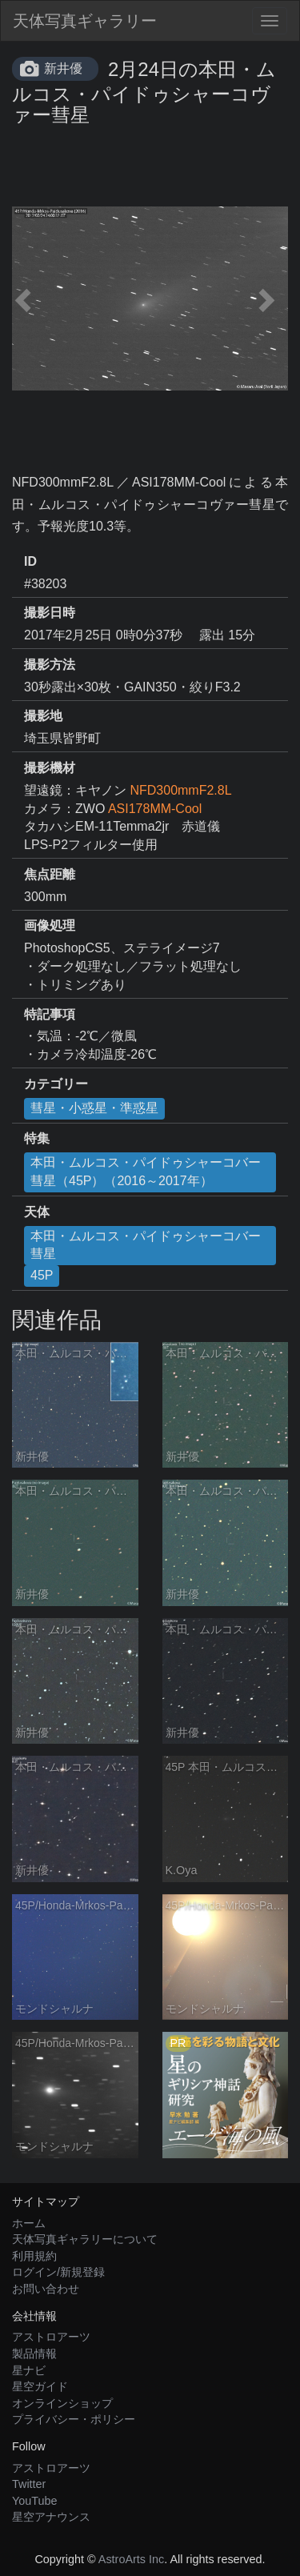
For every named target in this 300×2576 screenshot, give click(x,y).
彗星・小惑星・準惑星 (94, 1108)
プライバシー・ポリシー (73, 2419)
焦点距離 (49, 874)
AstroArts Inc (131, 2559)
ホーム (29, 2223)
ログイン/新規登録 (58, 2272)
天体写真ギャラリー (85, 21)
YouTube (35, 2500)
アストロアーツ (51, 2336)
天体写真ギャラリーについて (85, 2239)
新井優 (63, 68)
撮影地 (43, 716)
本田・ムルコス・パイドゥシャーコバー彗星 (145, 1245)
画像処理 (49, 925)
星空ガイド (40, 2386)
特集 (37, 1138)
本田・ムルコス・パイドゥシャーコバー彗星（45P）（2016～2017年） (145, 1172)
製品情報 (34, 2353)
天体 (37, 1212)
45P (41, 1275)
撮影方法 (49, 664)
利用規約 (34, 2255)
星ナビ (29, 2370)
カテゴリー (56, 1084)
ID (30, 561)
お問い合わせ (45, 2288)
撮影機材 (49, 768)
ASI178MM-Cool (155, 808)
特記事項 (49, 1014)
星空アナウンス (51, 2516)
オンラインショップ (62, 2403)
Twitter (29, 2484)
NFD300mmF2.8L (180, 790)
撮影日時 (49, 612)
